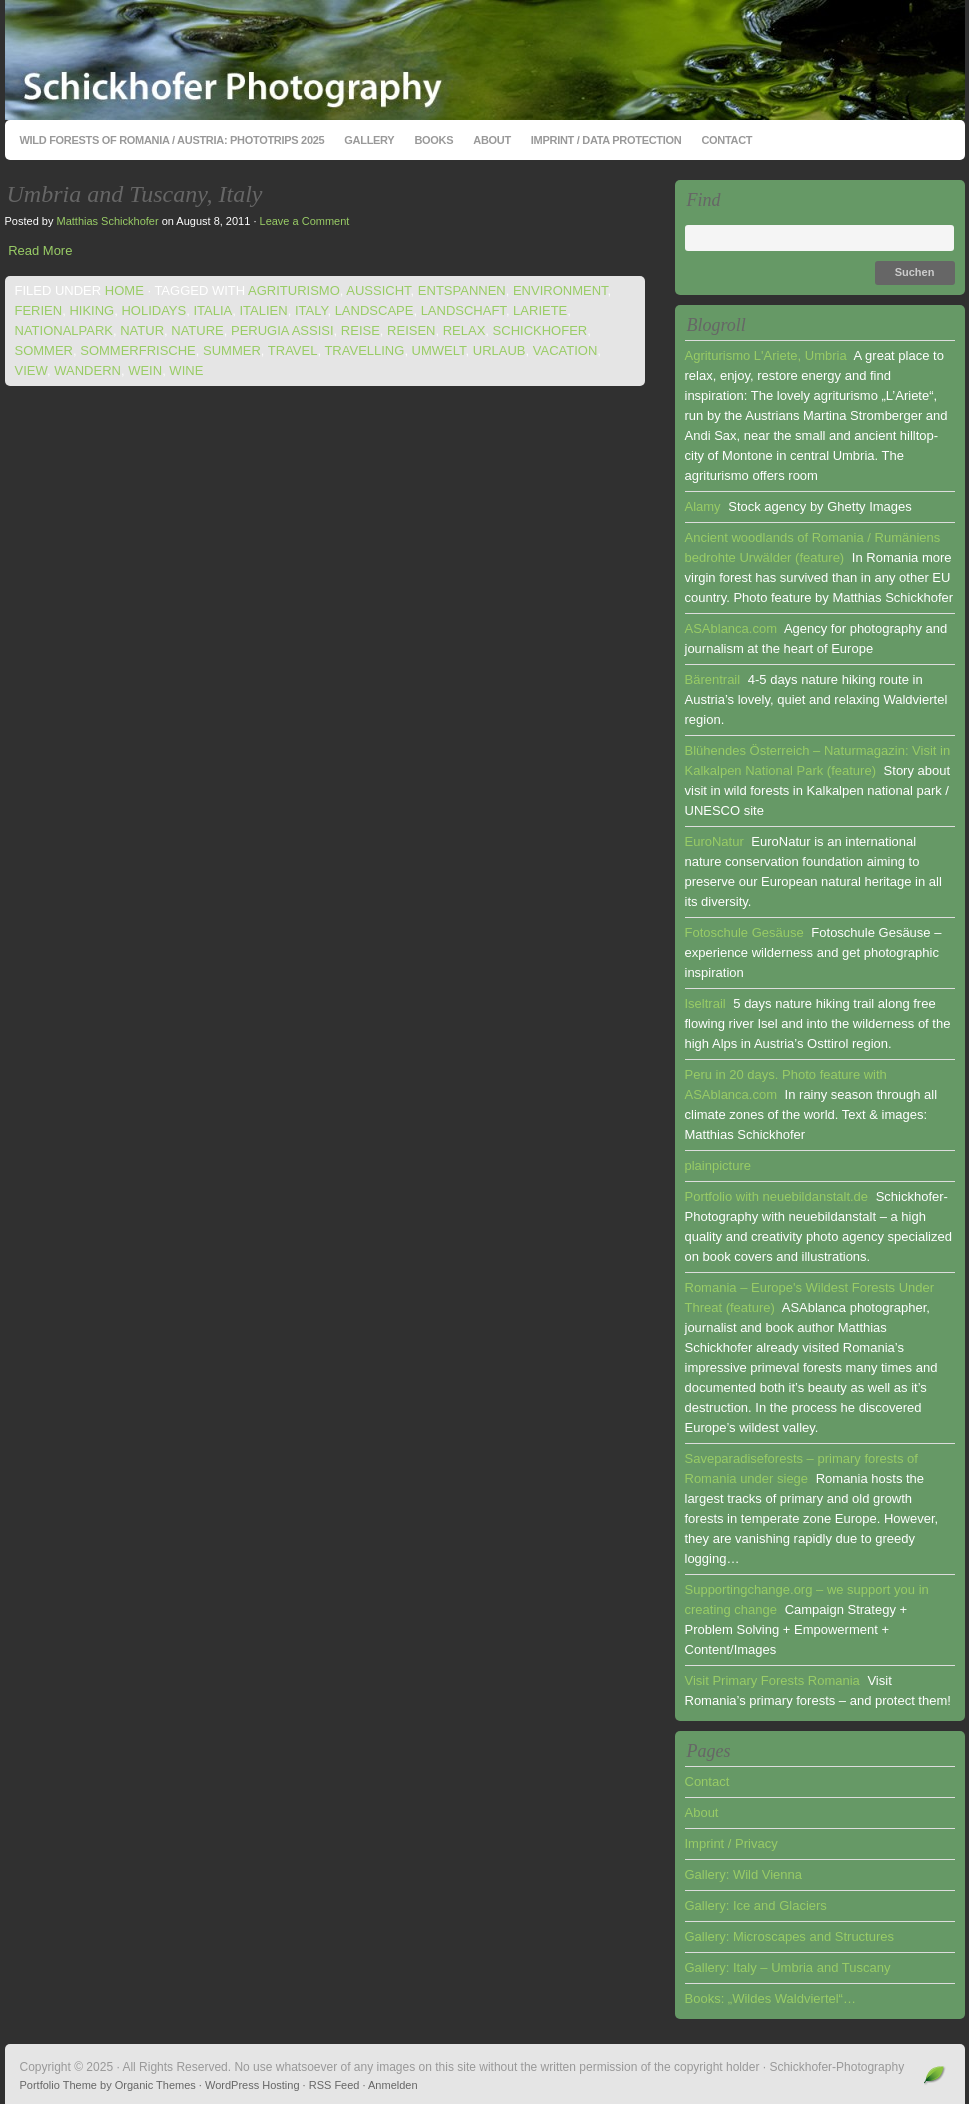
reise (360, 330)
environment (560, 290)
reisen (411, 330)
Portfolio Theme (58, 2085)
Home (124, 290)
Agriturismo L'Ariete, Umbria (766, 355)
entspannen (462, 290)
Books (433, 140)
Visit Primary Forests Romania (772, 1680)
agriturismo (294, 290)
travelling (364, 350)
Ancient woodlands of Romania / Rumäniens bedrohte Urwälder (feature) (813, 547)
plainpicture (718, 1165)
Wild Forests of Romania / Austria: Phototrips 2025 (172, 140)
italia (212, 310)
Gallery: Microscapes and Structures (790, 1936)
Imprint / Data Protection (606, 140)
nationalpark (64, 330)
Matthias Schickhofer (107, 221)
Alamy (703, 506)
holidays (153, 310)
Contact (726, 140)
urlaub (499, 350)
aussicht (378, 290)
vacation (565, 350)
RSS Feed (334, 2085)
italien (263, 310)
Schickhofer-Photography (485, 60)
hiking (91, 310)
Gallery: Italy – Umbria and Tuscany (788, 1967)
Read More (40, 250)
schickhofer (540, 330)
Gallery (369, 140)
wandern (87, 370)
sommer (44, 350)
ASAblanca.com (731, 628)
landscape (374, 310)
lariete (540, 310)
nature (197, 330)
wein (145, 370)
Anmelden (393, 2085)
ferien (39, 310)
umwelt (439, 350)
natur (142, 330)
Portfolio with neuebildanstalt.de (777, 1196)
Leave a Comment (305, 221)
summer (232, 350)
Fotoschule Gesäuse (744, 932)
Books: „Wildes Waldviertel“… (770, 1998)
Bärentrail (713, 679)
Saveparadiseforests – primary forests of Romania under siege (801, 1468)
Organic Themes (155, 2085)
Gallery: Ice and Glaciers (756, 1905)
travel (293, 350)
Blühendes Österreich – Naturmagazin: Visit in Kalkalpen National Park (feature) (818, 760)
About (492, 140)
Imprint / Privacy (731, 1843)
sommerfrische (138, 350)
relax (464, 330)
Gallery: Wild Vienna (744, 1874)
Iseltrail (705, 1003)
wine (186, 370)
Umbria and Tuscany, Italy (135, 194)
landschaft (463, 310)
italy (311, 310)
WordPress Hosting (252, 2085)
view (31, 370)
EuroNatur (714, 841)
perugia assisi (282, 330)
